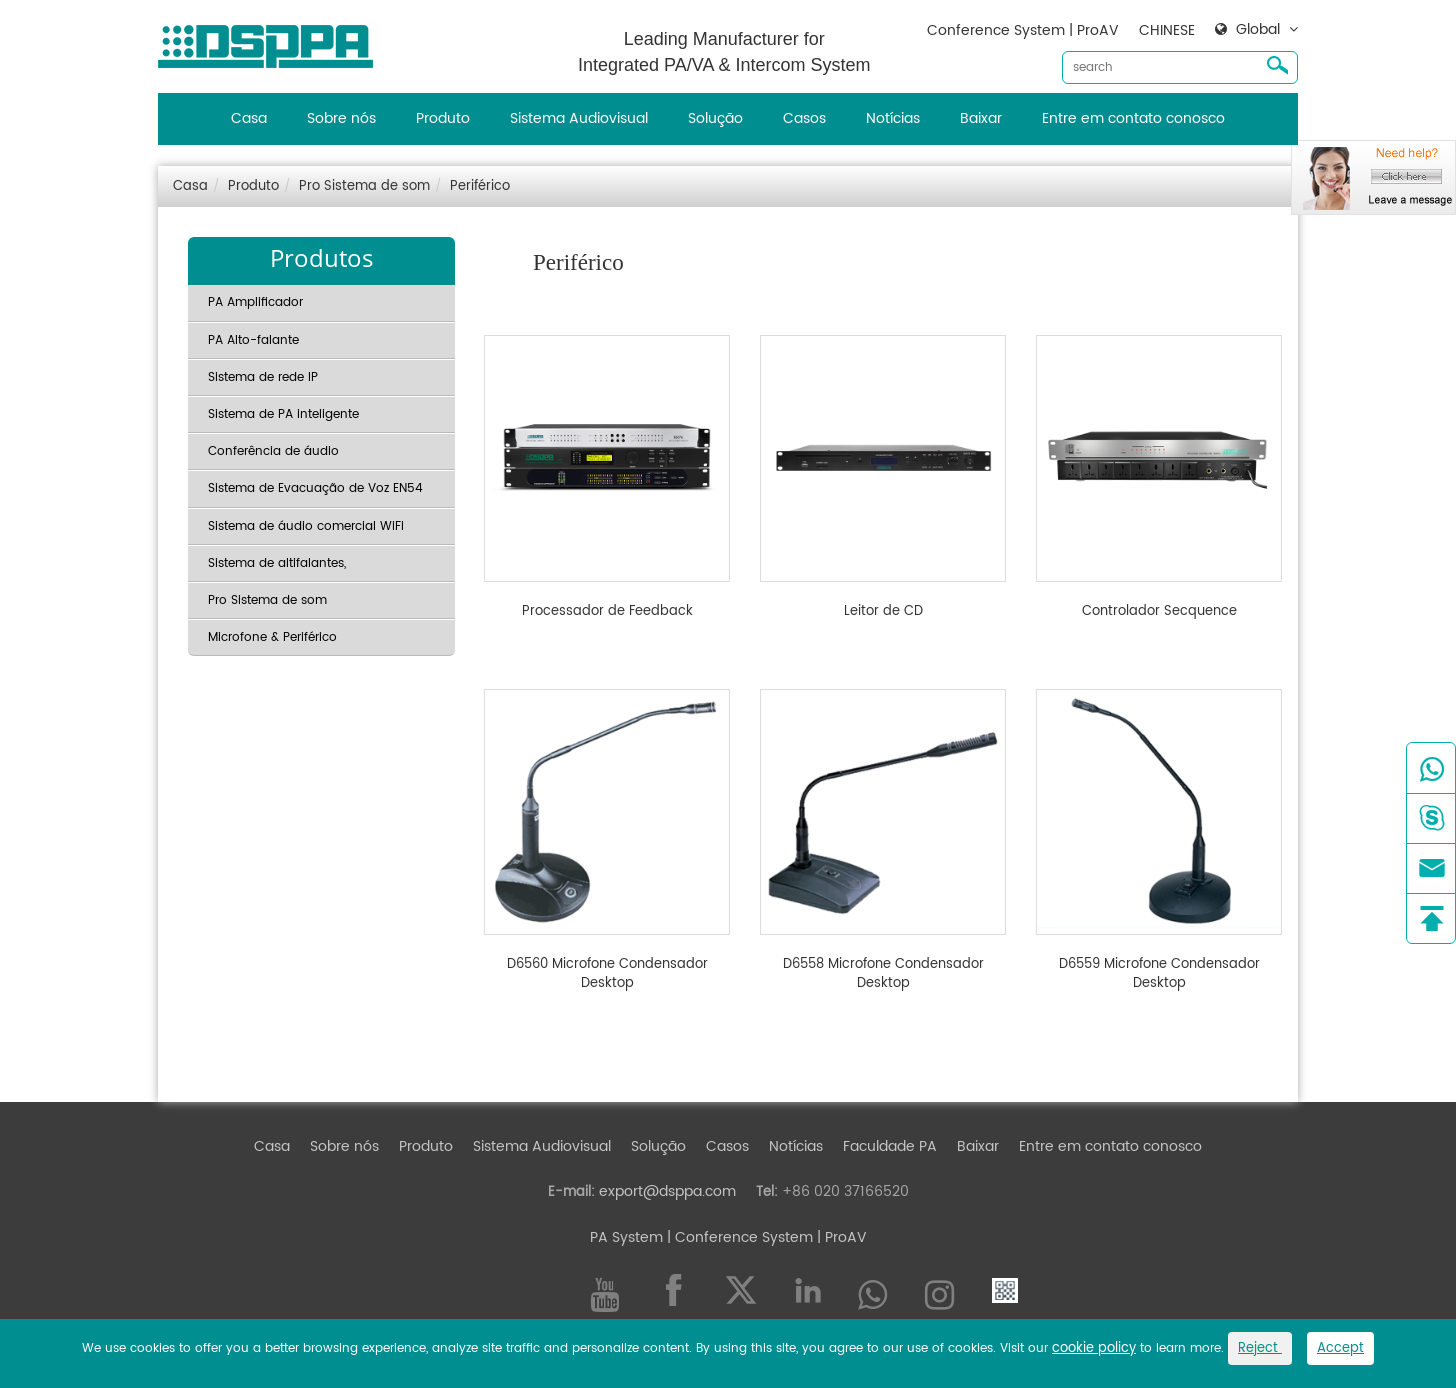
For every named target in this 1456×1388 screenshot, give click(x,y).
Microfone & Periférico (272, 637)
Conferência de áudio (273, 451)
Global (1258, 30)
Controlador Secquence (1159, 612)
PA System (626, 1237)
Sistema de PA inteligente (283, 414)
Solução (715, 118)
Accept (1340, 1348)
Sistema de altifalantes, (277, 563)
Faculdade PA (890, 1146)
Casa (249, 118)
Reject (1260, 1348)
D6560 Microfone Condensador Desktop (607, 974)
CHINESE (1167, 30)
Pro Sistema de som (364, 186)
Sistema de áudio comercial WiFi (306, 526)
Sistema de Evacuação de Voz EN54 (315, 488)
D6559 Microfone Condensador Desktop (1159, 974)
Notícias (893, 118)
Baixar (981, 118)
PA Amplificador (255, 302)
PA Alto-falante (253, 340)
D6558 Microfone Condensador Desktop (883, 974)
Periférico (480, 186)
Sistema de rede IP (263, 377)
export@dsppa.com (667, 1191)
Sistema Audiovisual (579, 118)
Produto (443, 118)
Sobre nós (341, 118)
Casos (804, 118)
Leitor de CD (883, 612)
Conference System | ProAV (1023, 30)
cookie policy (1094, 1348)
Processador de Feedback (607, 612)
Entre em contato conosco (1133, 118)
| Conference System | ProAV (765, 1237)
